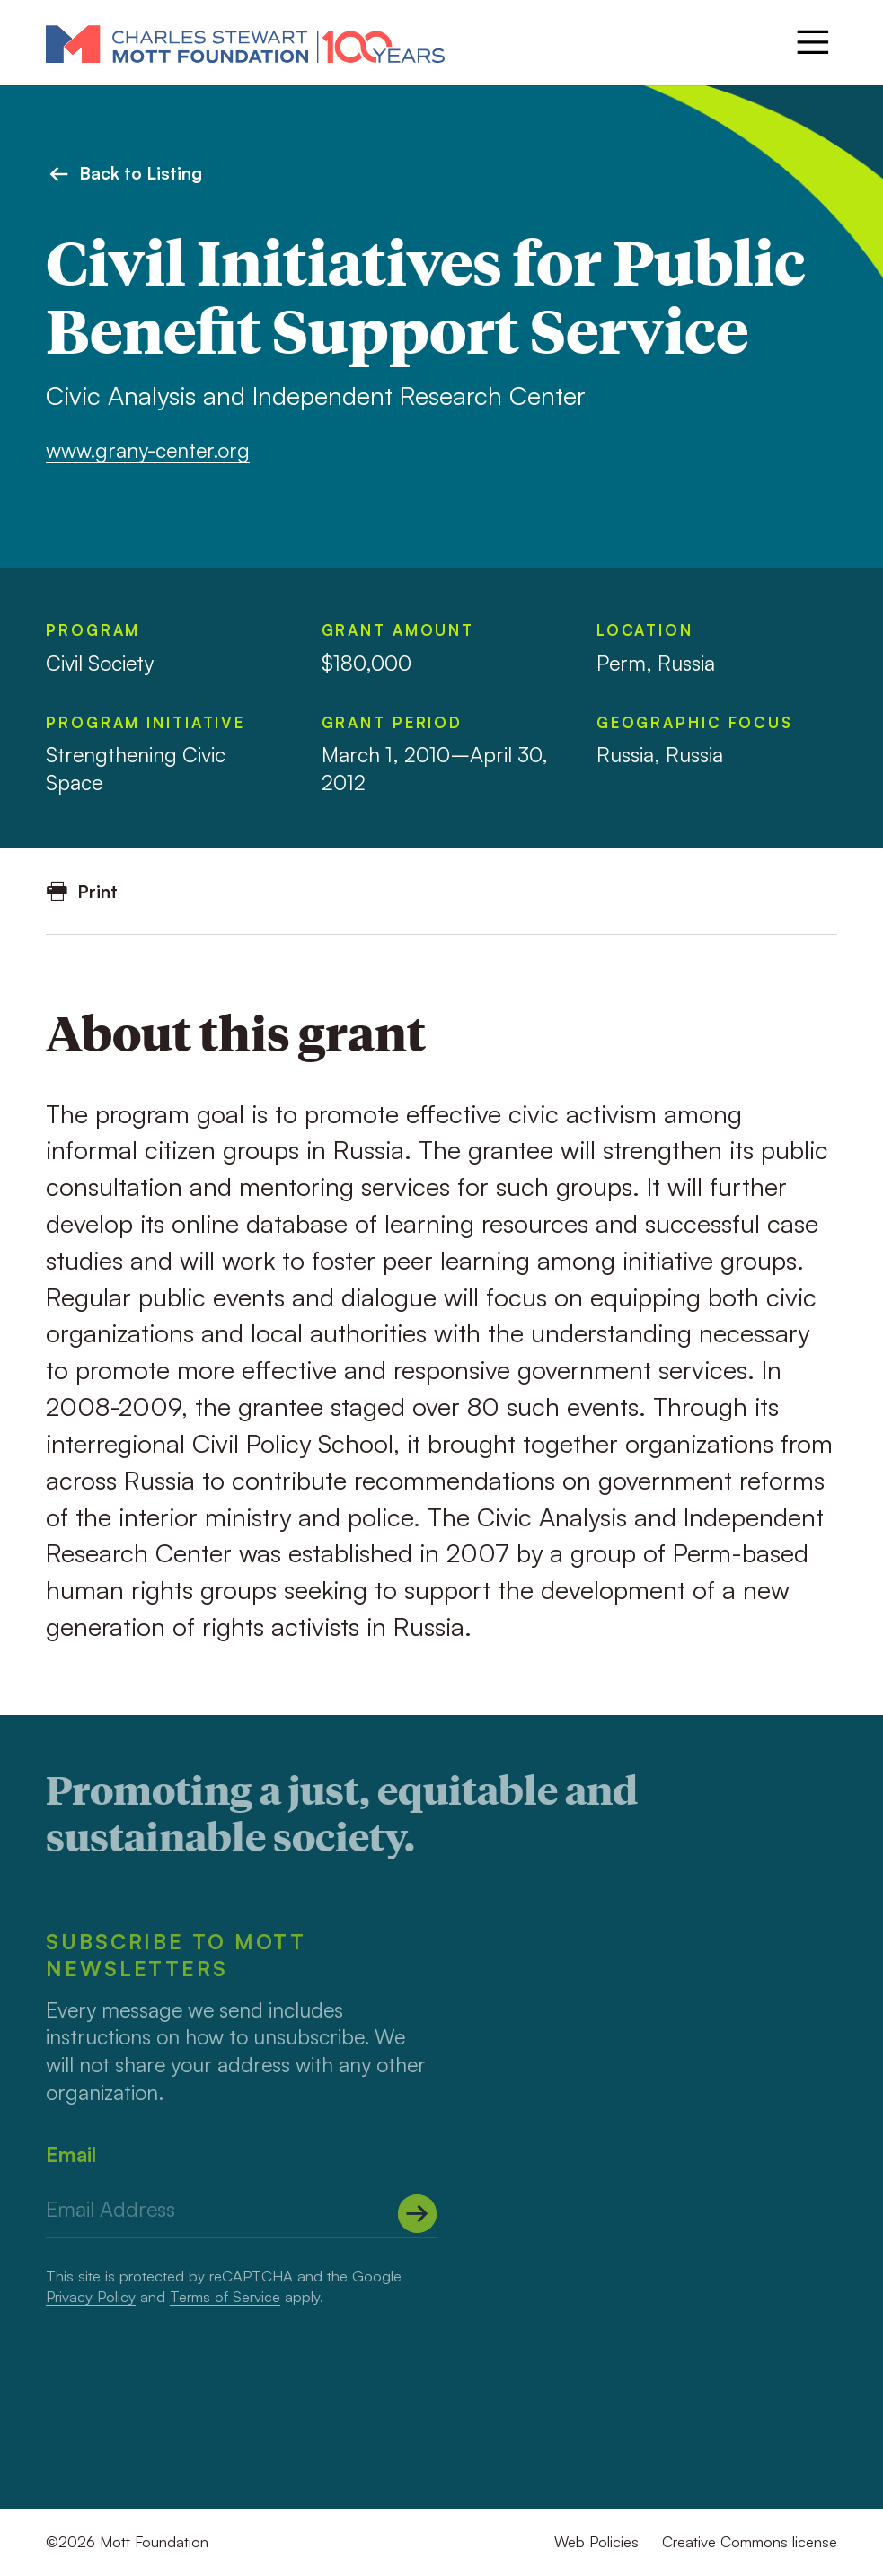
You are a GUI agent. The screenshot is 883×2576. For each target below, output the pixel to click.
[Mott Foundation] (245, 43)
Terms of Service (225, 2296)
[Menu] (813, 42)
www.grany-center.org (148, 450)
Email (71, 2154)
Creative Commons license (749, 2541)
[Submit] (417, 2214)
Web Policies (596, 2541)
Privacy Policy (91, 2296)
